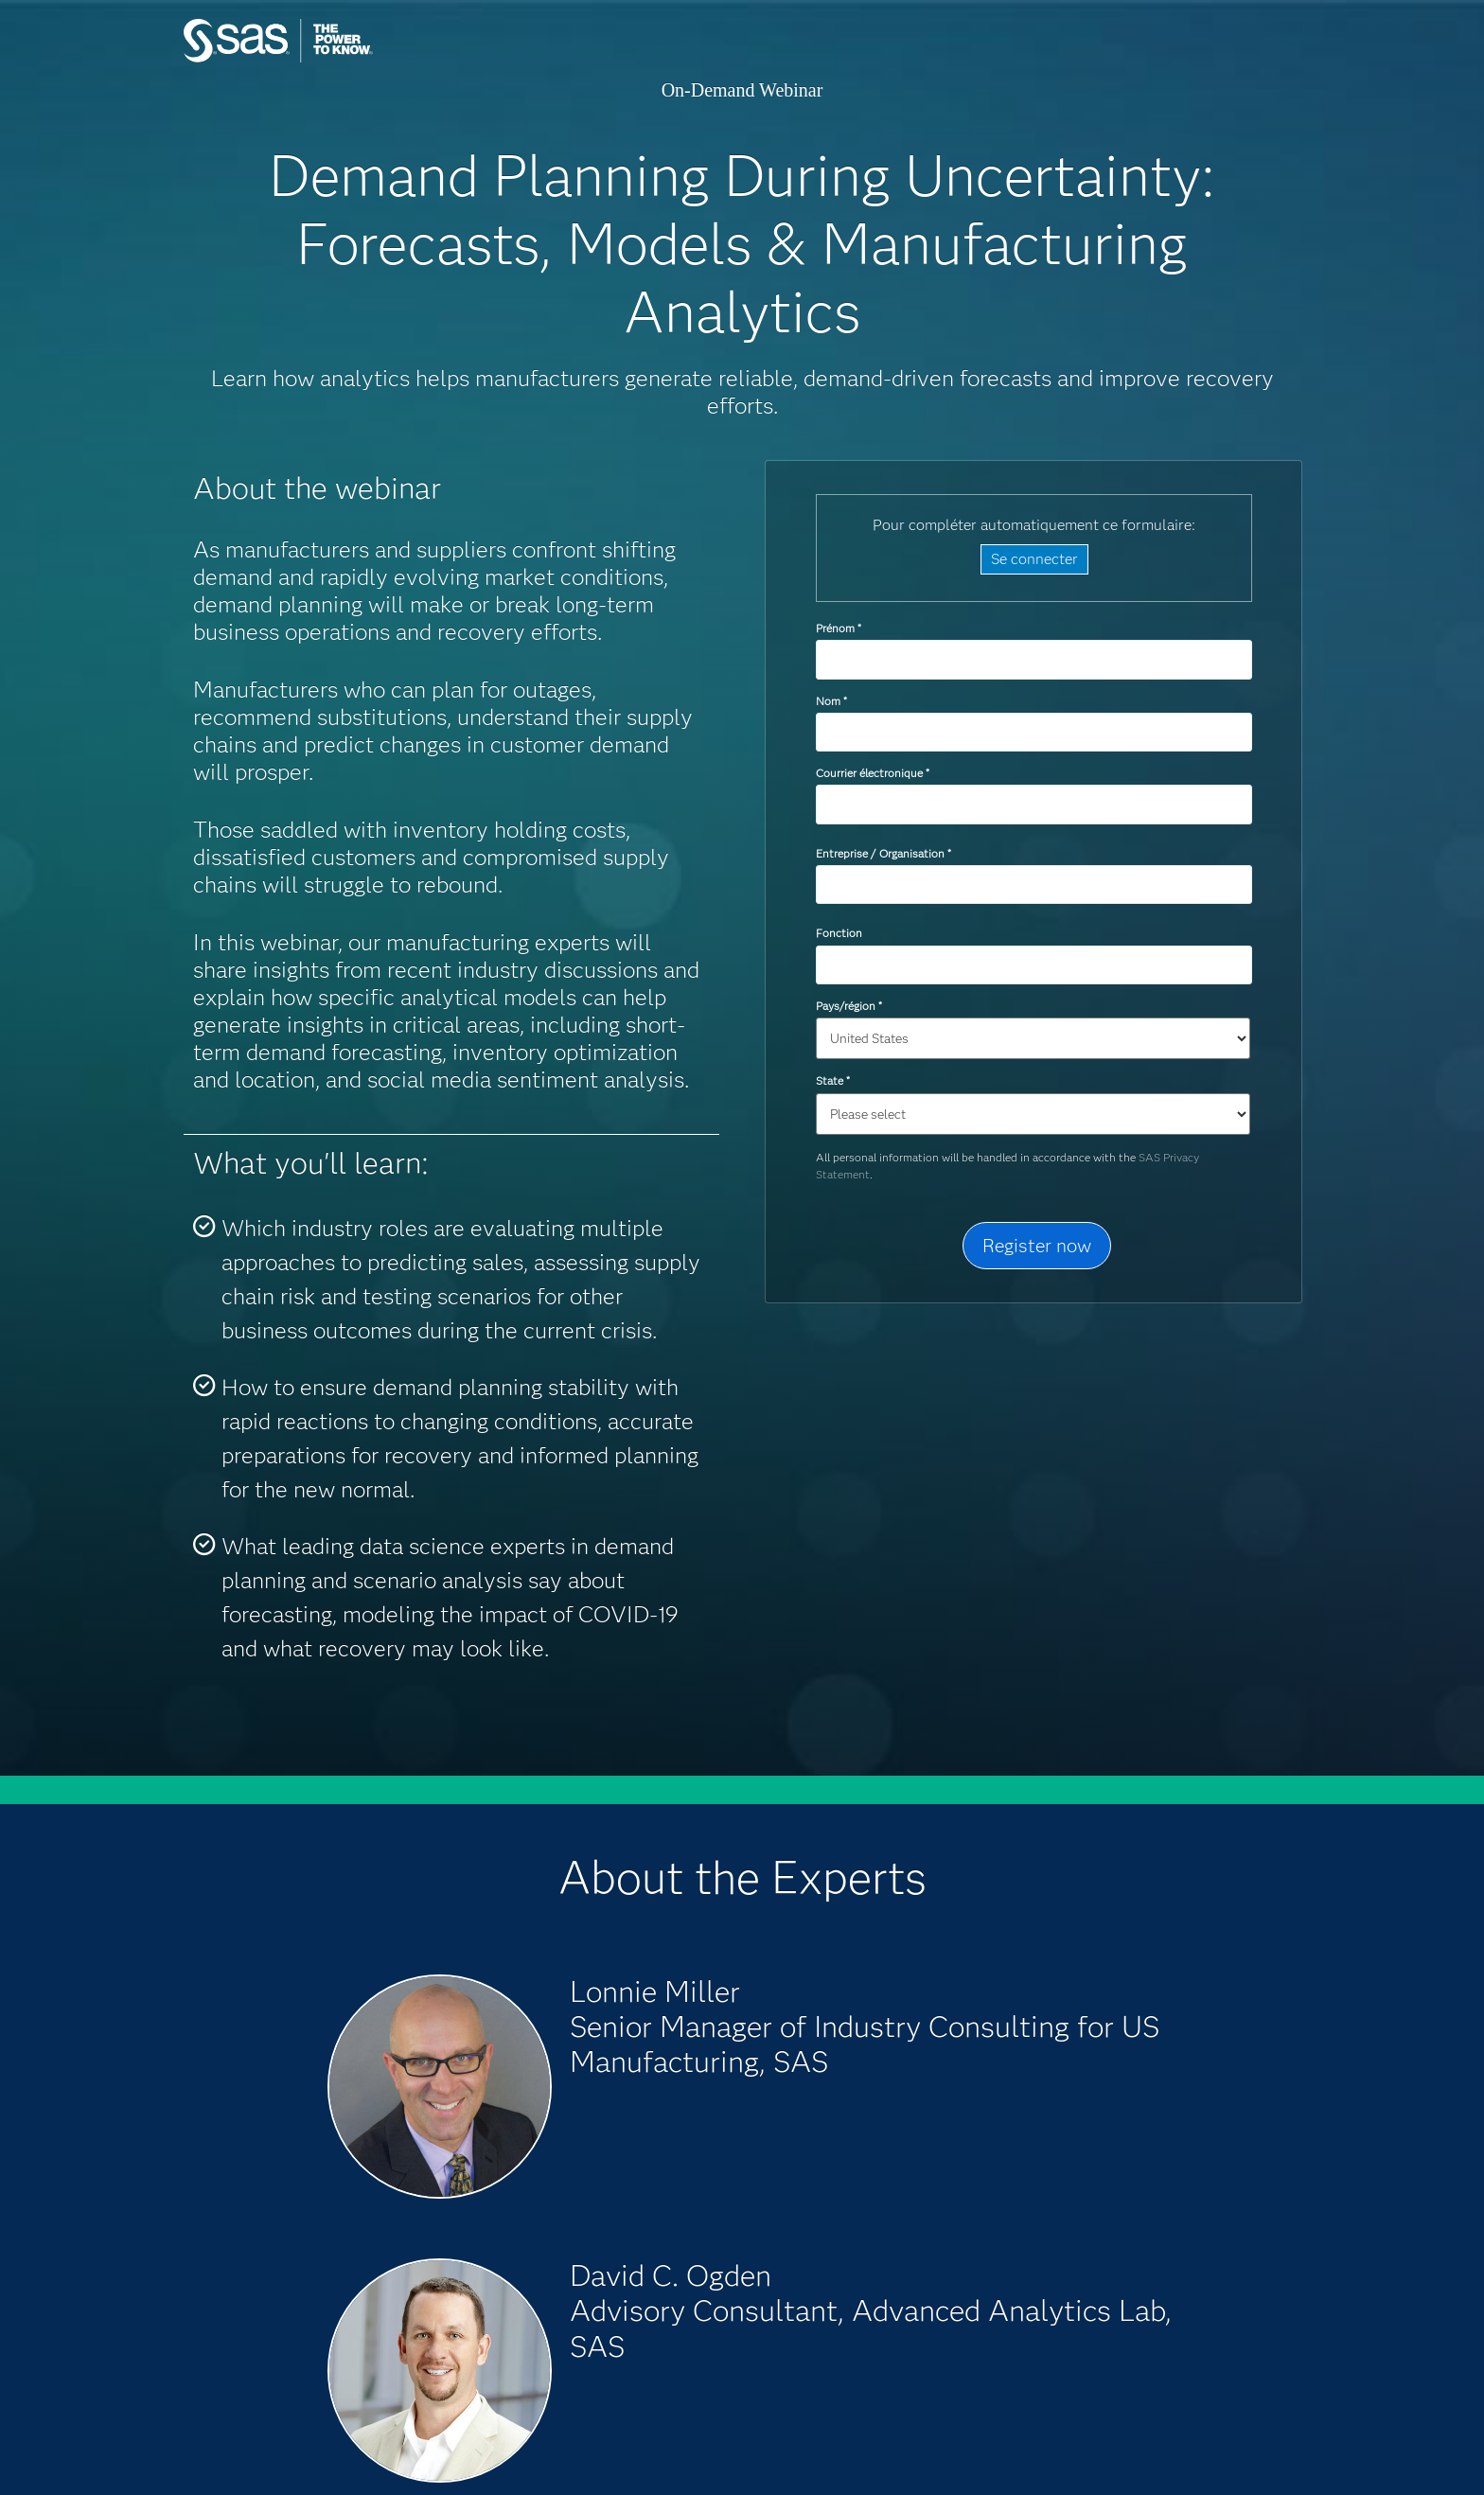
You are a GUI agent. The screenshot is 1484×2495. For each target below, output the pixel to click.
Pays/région (848, 1006)
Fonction (839, 933)
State (832, 1080)
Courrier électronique (872, 773)
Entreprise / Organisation (883, 853)
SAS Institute (368, 59)
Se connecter (1034, 559)
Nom (831, 701)
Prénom (838, 628)
